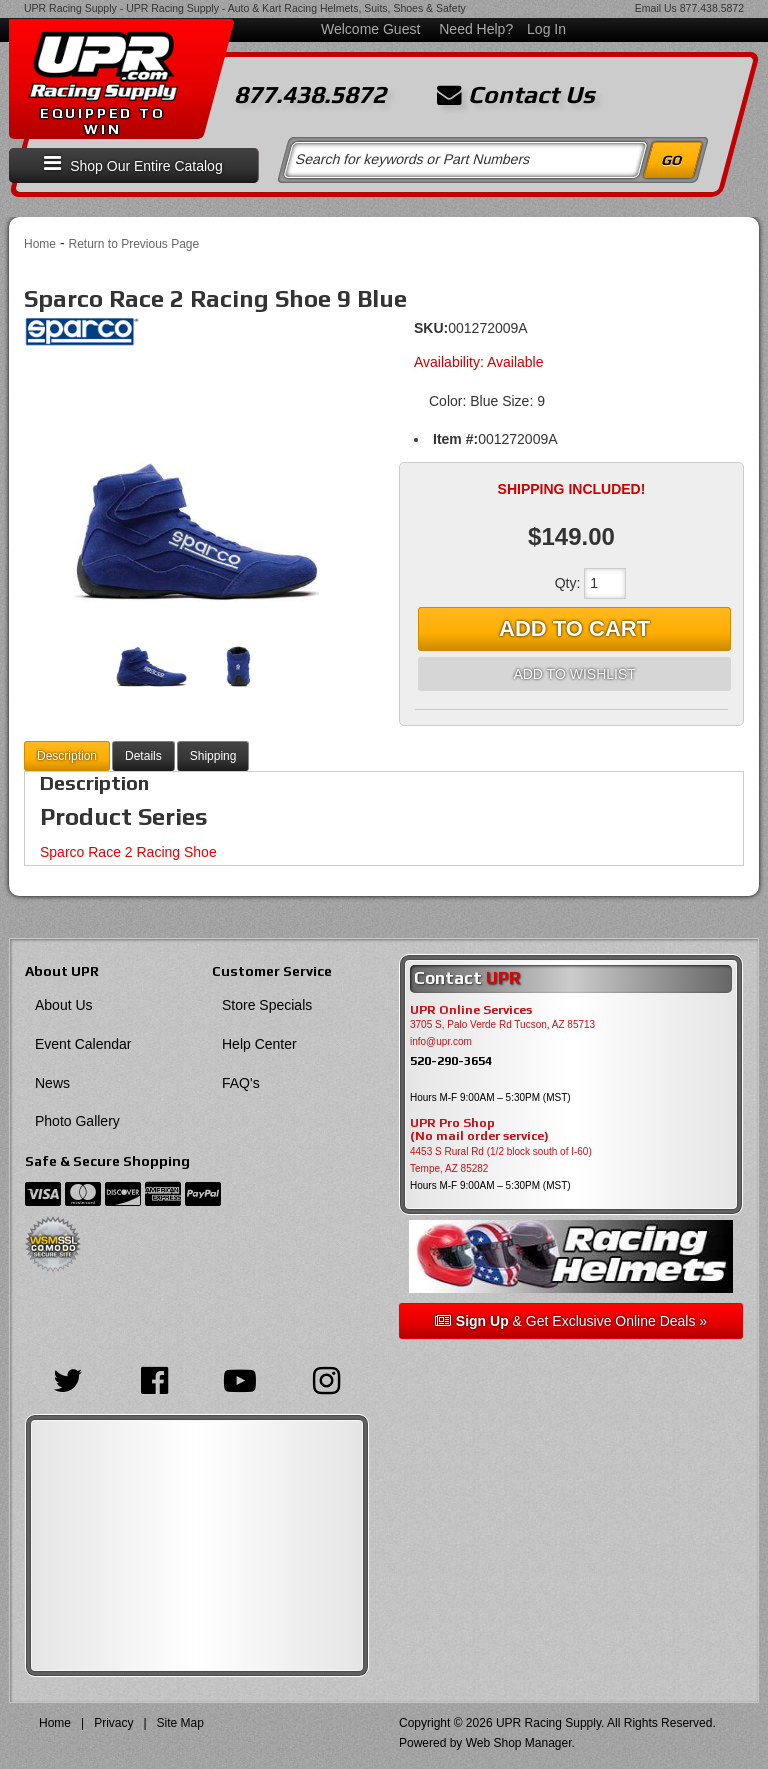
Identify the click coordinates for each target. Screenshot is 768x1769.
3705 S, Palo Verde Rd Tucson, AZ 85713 (502, 1024)
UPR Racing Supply (70, 8)
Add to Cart (574, 628)
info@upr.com (441, 1041)
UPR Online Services (471, 1010)
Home (40, 244)
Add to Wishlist (574, 674)
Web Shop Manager (519, 1743)
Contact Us (516, 95)
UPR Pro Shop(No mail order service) (479, 1130)
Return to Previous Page (133, 244)
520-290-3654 (451, 1060)
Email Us (656, 8)
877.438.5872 (712, 8)
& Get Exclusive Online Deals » (571, 1321)
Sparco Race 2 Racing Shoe (128, 852)
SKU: (431, 328)
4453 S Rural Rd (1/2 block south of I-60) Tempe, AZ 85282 (501, 1160)
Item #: (455, 439)
